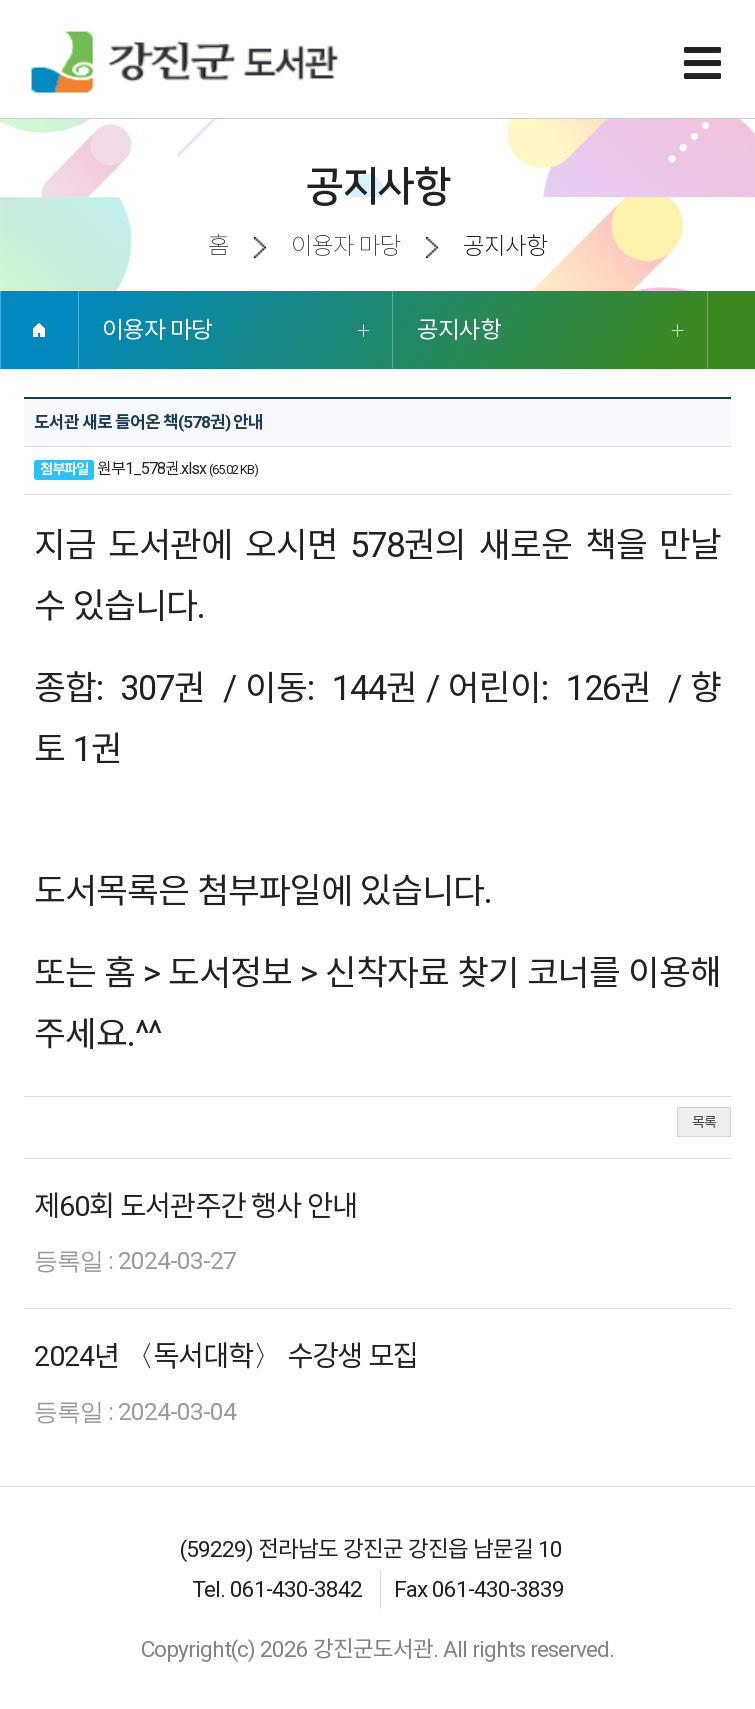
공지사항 (459, 330)
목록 (704, 1122)
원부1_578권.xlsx (151, 468)
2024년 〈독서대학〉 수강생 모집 (226, 1356)
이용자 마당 (157, 330)
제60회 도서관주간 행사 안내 (195, 1206)
